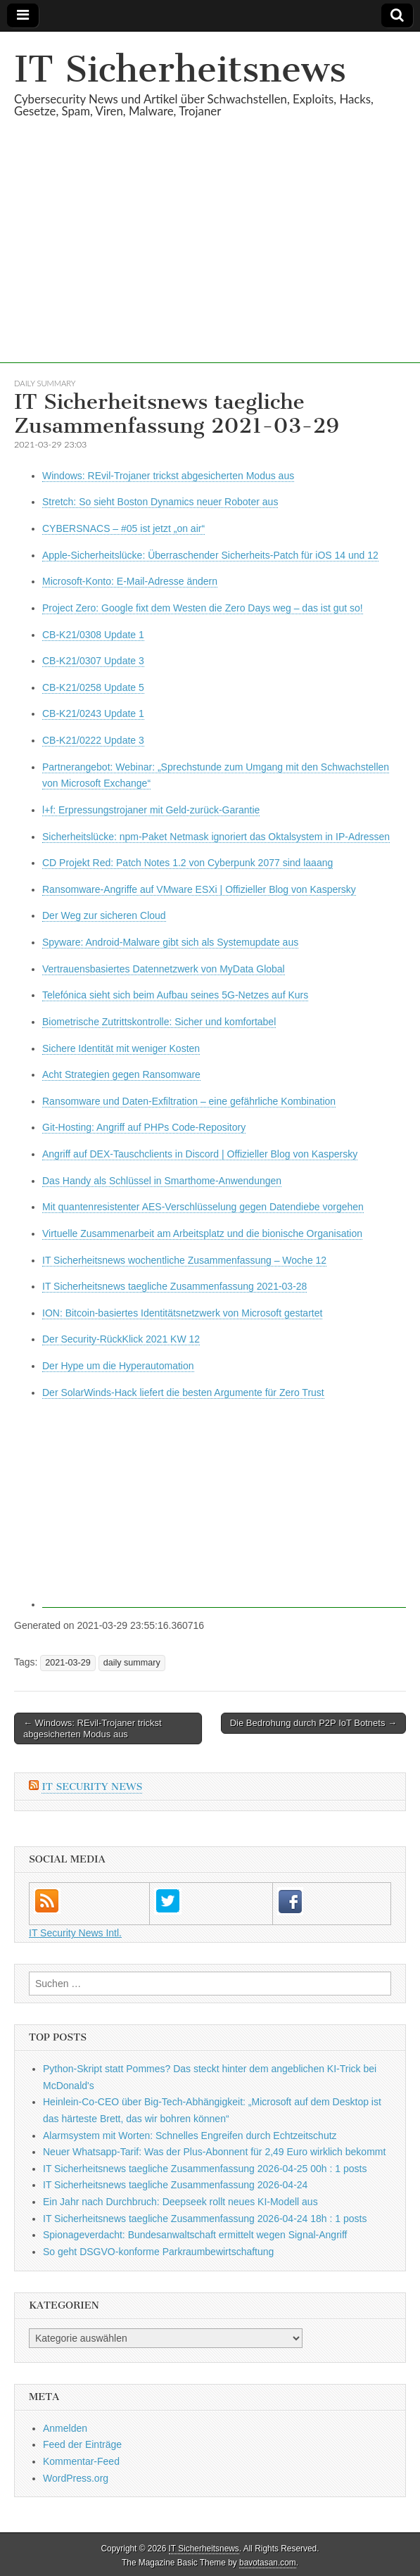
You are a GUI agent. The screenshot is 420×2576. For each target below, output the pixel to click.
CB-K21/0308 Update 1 (93, 634)
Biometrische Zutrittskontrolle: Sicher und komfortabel (159, 1021)
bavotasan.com (267, 2563)
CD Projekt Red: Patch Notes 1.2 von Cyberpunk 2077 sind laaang (187, 862)
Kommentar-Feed (81, 2461)
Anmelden (65, 2428)
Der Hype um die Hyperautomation (118, 1365)
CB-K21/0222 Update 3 (93, 740)
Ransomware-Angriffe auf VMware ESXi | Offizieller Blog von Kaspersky (199, 889)
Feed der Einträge (82, 2444)
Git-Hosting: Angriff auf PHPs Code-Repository (144, 1127)
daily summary (44, 383)
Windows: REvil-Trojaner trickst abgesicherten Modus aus (168, 475)
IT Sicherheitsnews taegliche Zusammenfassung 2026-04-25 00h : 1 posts (205, 2168)
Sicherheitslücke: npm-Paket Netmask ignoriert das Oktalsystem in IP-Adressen (216, 836)
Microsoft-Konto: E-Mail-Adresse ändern (129, 581)
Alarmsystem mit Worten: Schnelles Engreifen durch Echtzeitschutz (190, 2135)
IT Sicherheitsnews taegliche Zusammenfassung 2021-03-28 (174, 1286)
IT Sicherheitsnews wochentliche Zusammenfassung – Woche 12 (184, 1260)
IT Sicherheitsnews (180, 69)
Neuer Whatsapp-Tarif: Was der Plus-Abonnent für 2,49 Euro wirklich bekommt (214, 2151)
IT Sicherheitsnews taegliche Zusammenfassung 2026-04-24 (175, 2184)
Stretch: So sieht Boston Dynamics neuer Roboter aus (160, 501)
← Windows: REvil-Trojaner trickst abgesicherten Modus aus (92, 1728)
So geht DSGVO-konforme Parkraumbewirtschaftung (158, 2251)
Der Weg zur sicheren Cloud (104, 915)
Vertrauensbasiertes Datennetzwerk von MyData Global (163, 969)
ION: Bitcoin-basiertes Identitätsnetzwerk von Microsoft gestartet (182, 1313)
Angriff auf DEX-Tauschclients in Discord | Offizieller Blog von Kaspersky (199, 1154)
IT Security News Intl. (75, 1933)
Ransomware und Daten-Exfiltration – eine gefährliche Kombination (189, 1101)
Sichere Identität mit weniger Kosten (121, 1048)
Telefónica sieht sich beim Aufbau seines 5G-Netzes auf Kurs (175, 995)
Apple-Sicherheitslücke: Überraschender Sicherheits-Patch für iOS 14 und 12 (210, 555)
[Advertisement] (210, 264)
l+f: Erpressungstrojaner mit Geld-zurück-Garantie (151, 810)
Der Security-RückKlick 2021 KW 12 (121, 1339)
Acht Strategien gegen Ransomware (121, 1074)
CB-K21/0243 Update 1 (93, 713)
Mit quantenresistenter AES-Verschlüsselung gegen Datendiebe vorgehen (203, 1206)
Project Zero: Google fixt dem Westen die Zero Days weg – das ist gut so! (202, 608)
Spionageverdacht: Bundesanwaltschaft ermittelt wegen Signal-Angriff (195, 2234)
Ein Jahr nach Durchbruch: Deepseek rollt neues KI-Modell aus (180, 2201)
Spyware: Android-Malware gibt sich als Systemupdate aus (170, 942)
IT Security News (92, 1787)
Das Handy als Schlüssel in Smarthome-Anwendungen (161, 1180)
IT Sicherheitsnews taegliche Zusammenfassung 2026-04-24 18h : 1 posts (205, 2218)
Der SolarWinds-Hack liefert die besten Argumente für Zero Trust (183, 1392)
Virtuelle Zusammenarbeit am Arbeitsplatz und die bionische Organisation (202, 1233)
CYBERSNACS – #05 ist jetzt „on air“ (123, 528)
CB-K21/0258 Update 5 (93, 687)
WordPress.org (75, 2478)
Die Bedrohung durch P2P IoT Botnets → (313, 1723)
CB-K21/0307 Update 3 (93, 660)
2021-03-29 (67, 1663)
